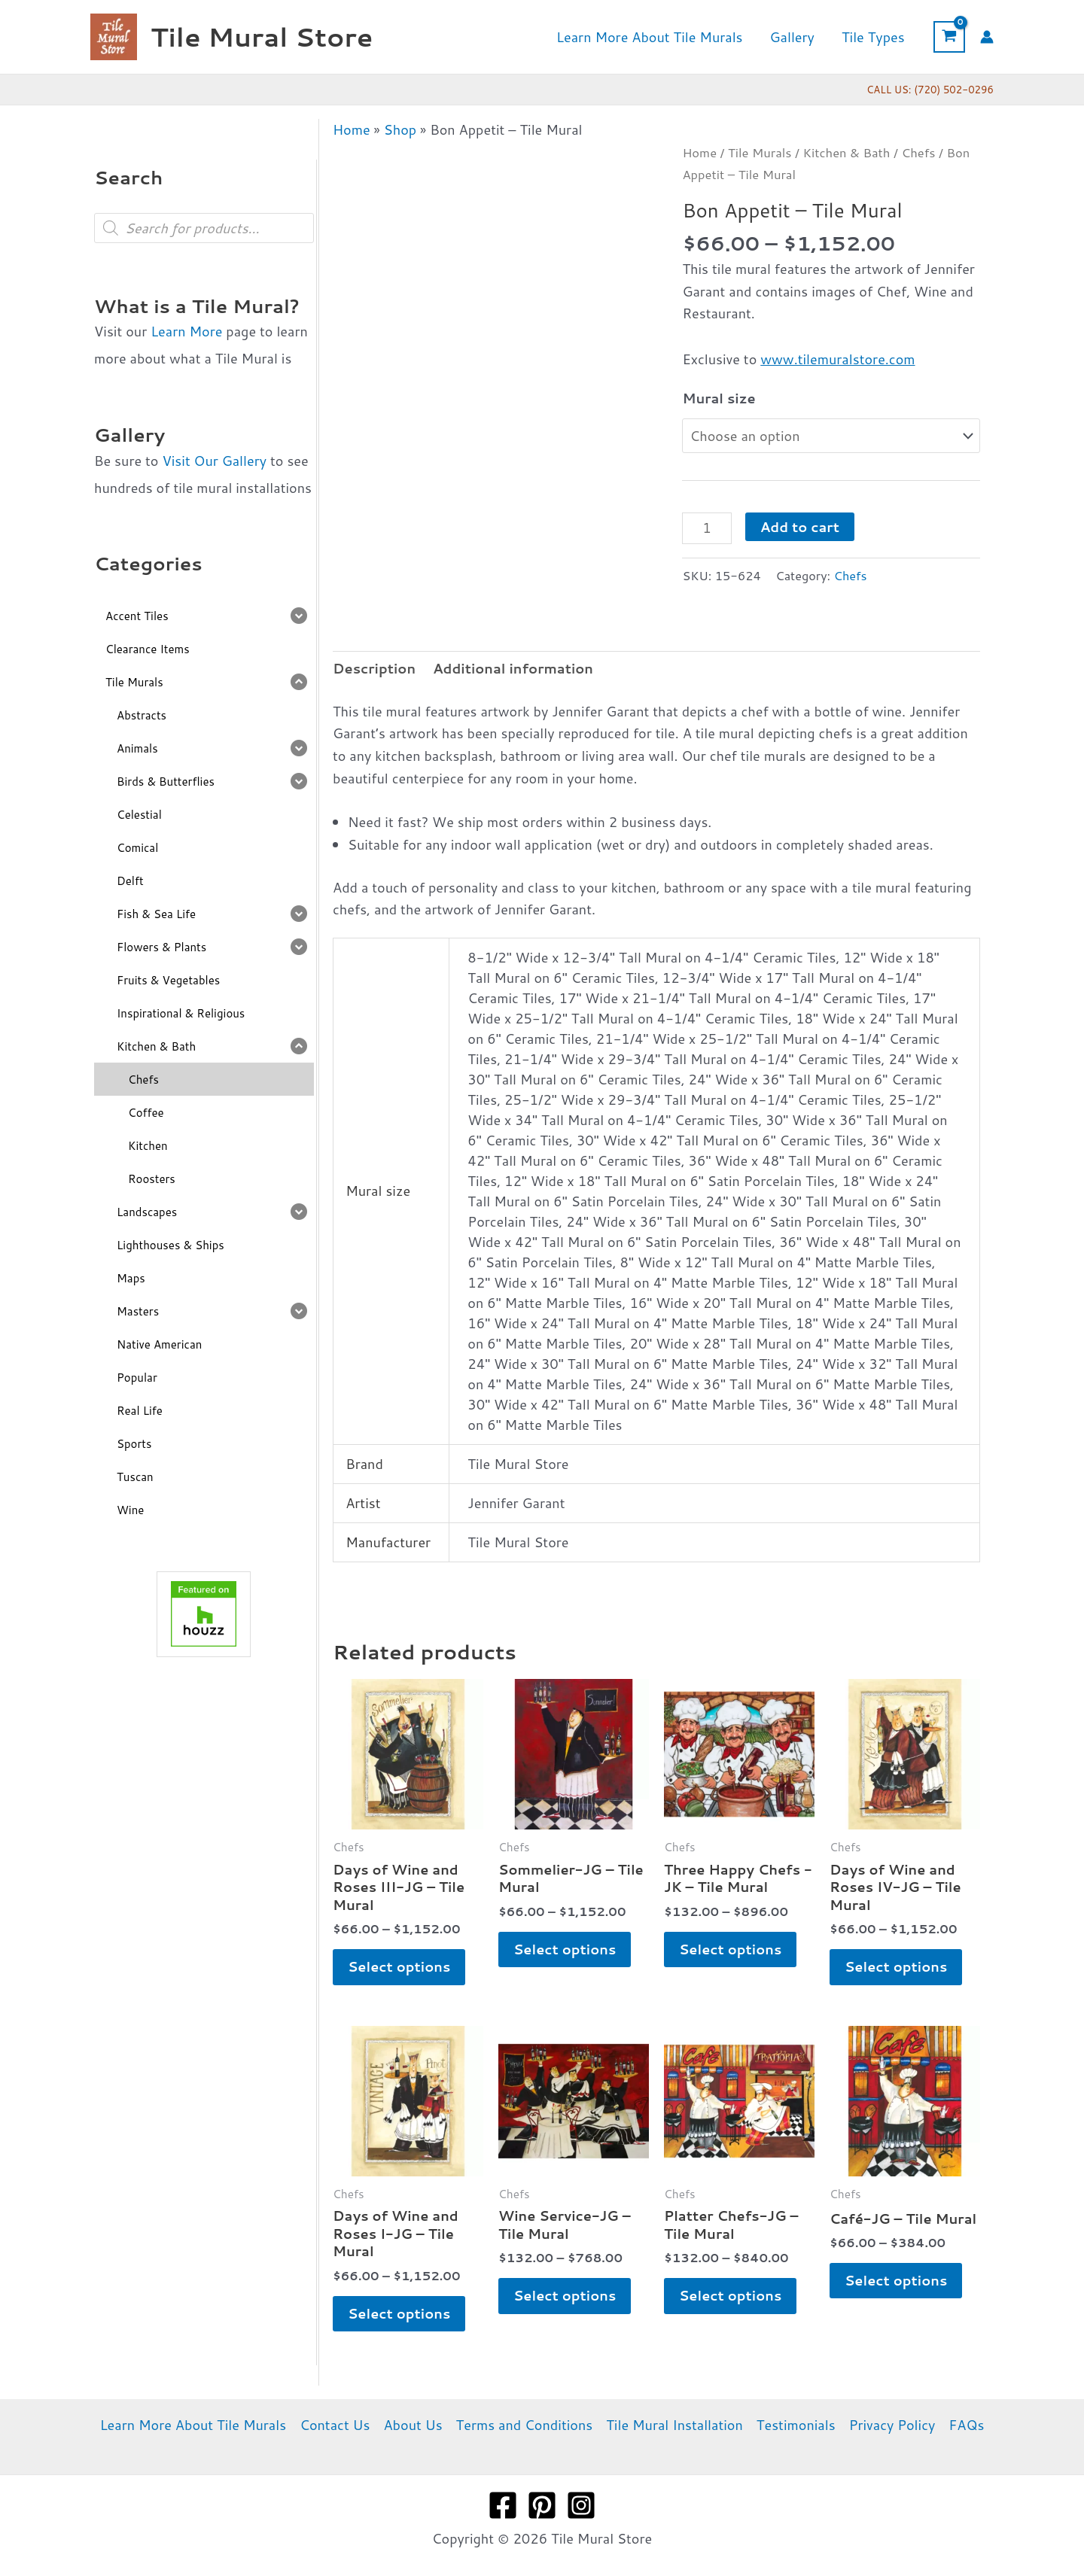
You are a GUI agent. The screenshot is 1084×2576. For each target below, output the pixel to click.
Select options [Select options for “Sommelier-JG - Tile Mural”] (564, 1949)
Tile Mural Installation (674, 2425)
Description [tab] (374, 668)
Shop (400, 129)
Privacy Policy (892, 2425)
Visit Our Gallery (214, 460)
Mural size (718, 398)
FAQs (966, 2425)
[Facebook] (503, 2505)
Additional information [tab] (513, 668)
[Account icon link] (987, 37)
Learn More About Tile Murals (193, 2425)
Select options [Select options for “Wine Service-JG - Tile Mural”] (564, 2295)
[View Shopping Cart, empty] (949, 37)
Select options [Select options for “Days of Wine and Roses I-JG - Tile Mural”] (399, 2313)
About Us (412, 2425)
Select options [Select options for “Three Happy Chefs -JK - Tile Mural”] (730, 1949)
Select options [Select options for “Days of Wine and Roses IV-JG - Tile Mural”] (896, 1966)
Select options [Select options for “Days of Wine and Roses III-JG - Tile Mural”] (399, 1966)
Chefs (918, 152)
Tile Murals (760, 152)
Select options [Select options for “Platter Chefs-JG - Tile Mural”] (730, 2295)
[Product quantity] (706, 528)
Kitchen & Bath (847, 152)
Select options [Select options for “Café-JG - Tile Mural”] (896, 2280)
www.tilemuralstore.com (837, 359)
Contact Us (335, 2425)
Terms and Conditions (524, 2425)
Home (351, 129)
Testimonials (796, 2425)
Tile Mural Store (262, 36)
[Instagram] (581, 2505)
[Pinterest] (542, 2505)
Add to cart (799, 527)
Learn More (186, 331)
